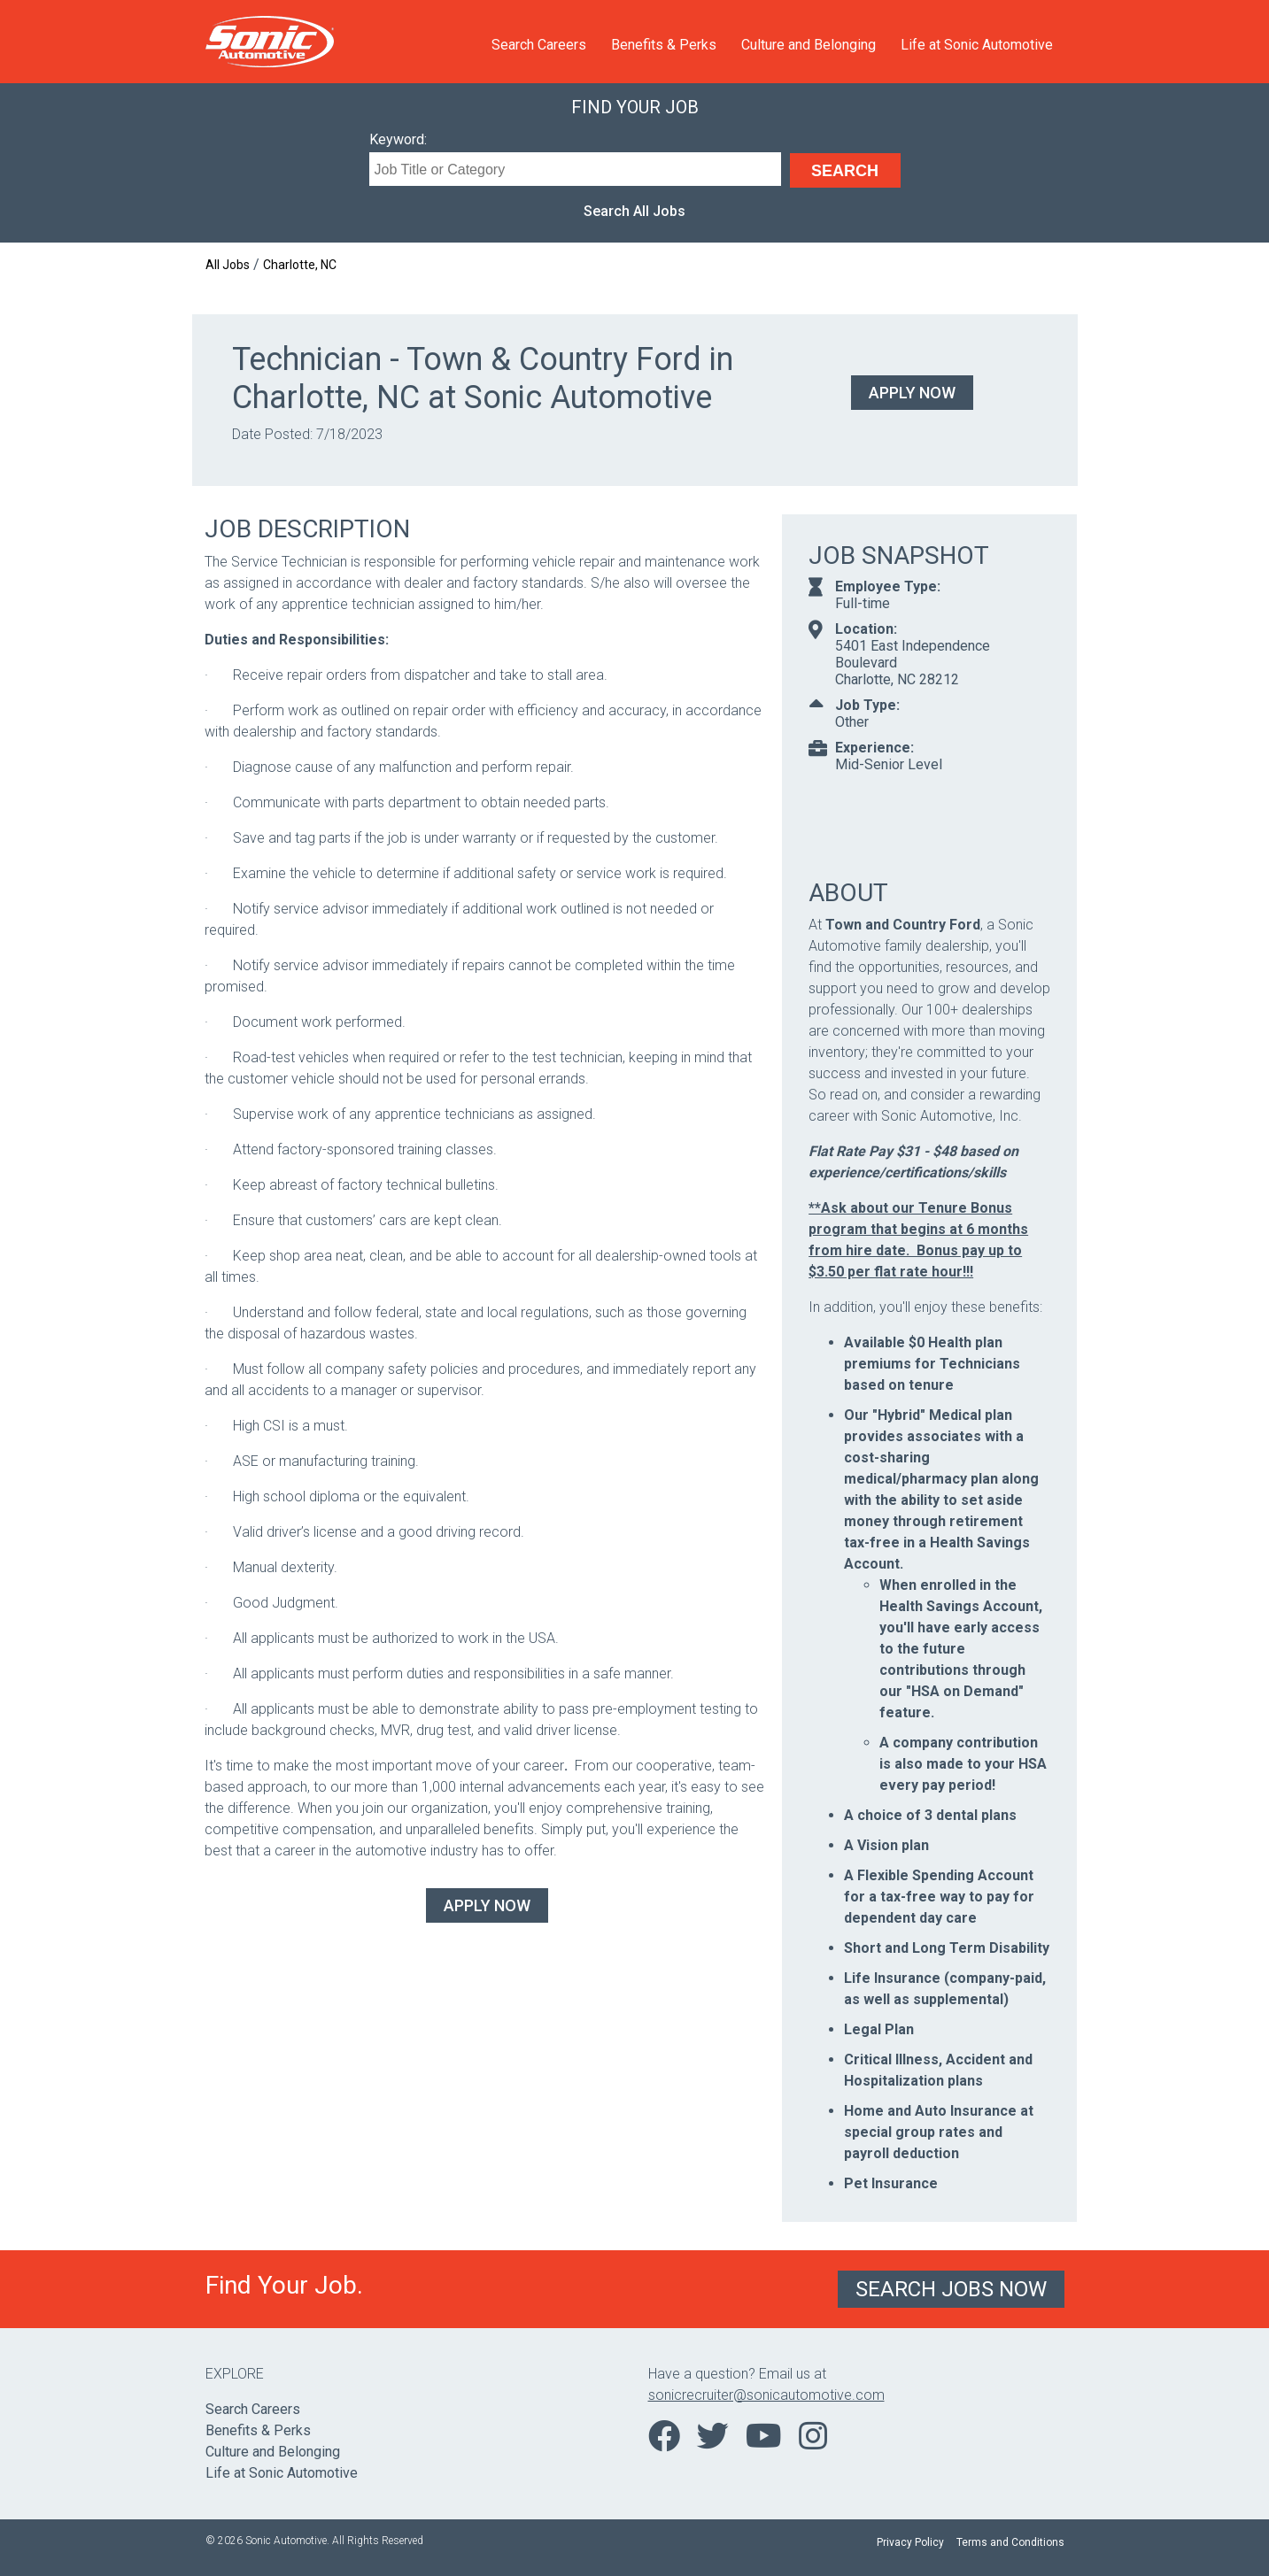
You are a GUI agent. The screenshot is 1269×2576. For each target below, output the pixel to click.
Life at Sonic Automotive (977, 44)
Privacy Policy (910, 2542)
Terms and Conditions (1010, 2542)
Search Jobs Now (951, 2289)
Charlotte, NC (300, 265)
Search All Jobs (634, 211)
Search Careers (538, 44)
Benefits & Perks (663, 44)
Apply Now (912, 392)
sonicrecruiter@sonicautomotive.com (766, 2395)
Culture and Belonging (808, 44)
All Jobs (227, 265)
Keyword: (398, 139)
